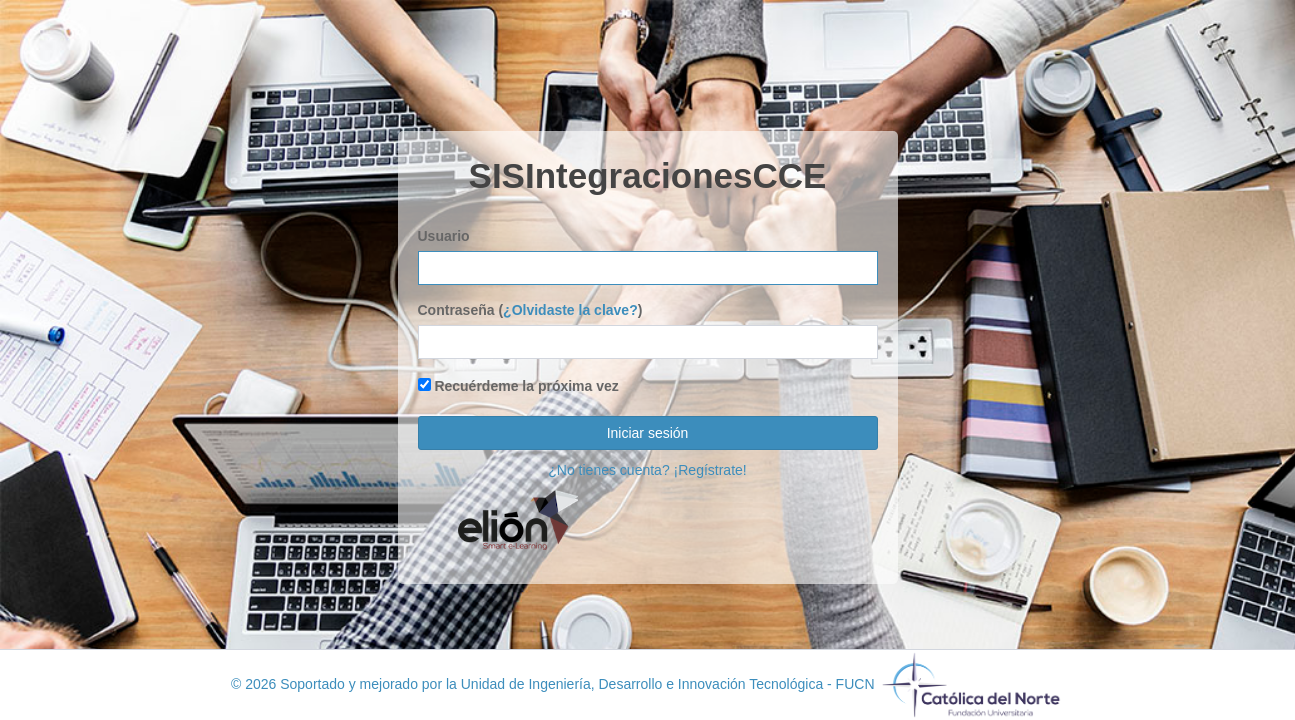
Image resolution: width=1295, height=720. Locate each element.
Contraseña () (530, 310)
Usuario (444, 236)
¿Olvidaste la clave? (570, 310)
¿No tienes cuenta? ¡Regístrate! (647, 470)
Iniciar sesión (648, 433)
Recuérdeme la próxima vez (518, 386)
